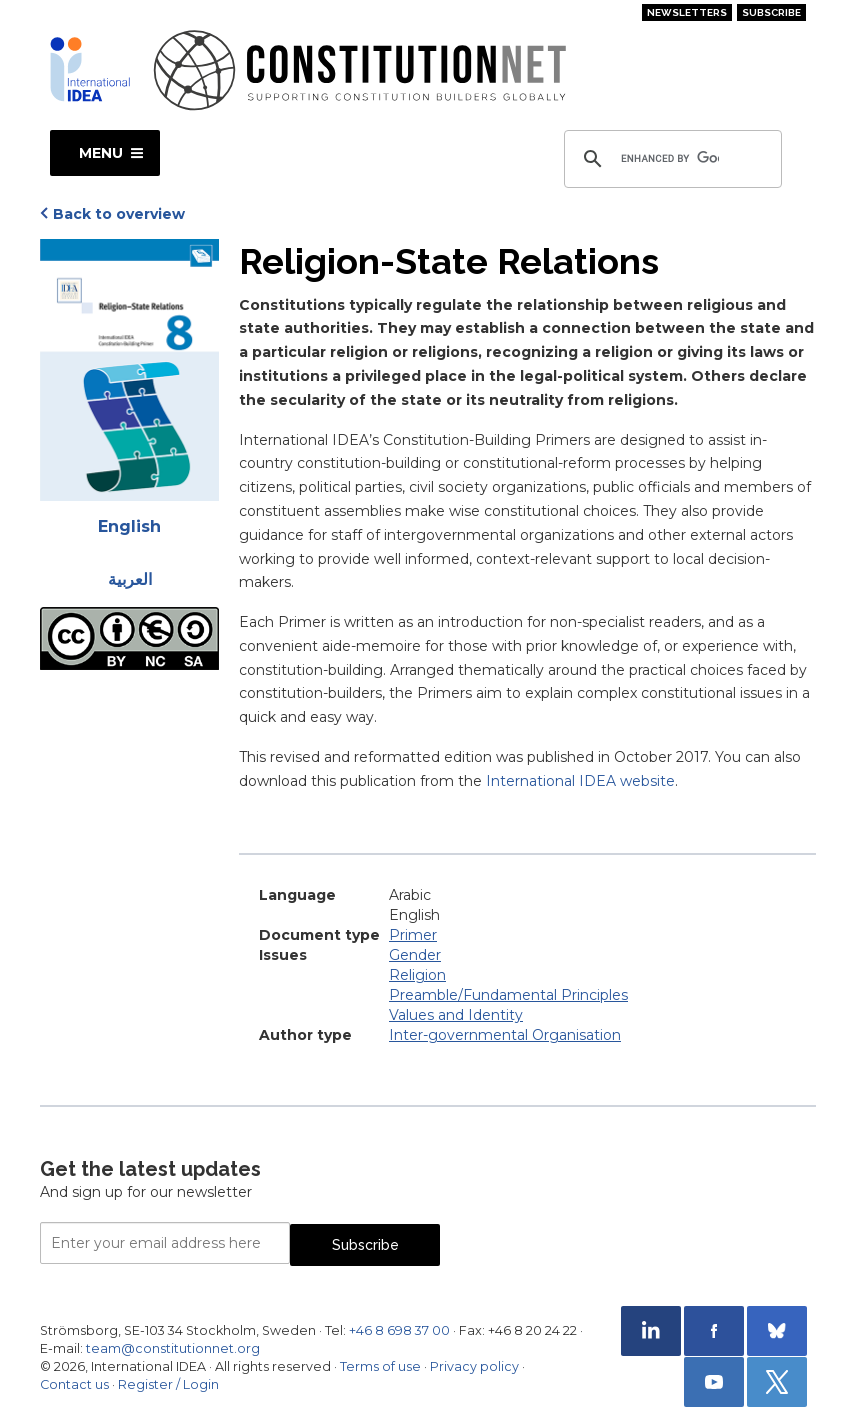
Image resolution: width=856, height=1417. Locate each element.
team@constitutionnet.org (173, 1348)
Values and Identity (456, 1015)
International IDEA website (580, 781)
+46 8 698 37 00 (399, 1330)
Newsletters (687, 12)
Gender (415, 955)
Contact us (74, 1384)
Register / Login (168, 1384)
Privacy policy (474, 1366)
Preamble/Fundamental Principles (508, 995)
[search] (670, 159)
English (129, 526)
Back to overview (119, 214)
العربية (130, 579)
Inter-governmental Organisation (505, 1035)
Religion (417, 975)
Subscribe (771, 12)
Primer (413, 935)
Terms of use (380, 1366)
